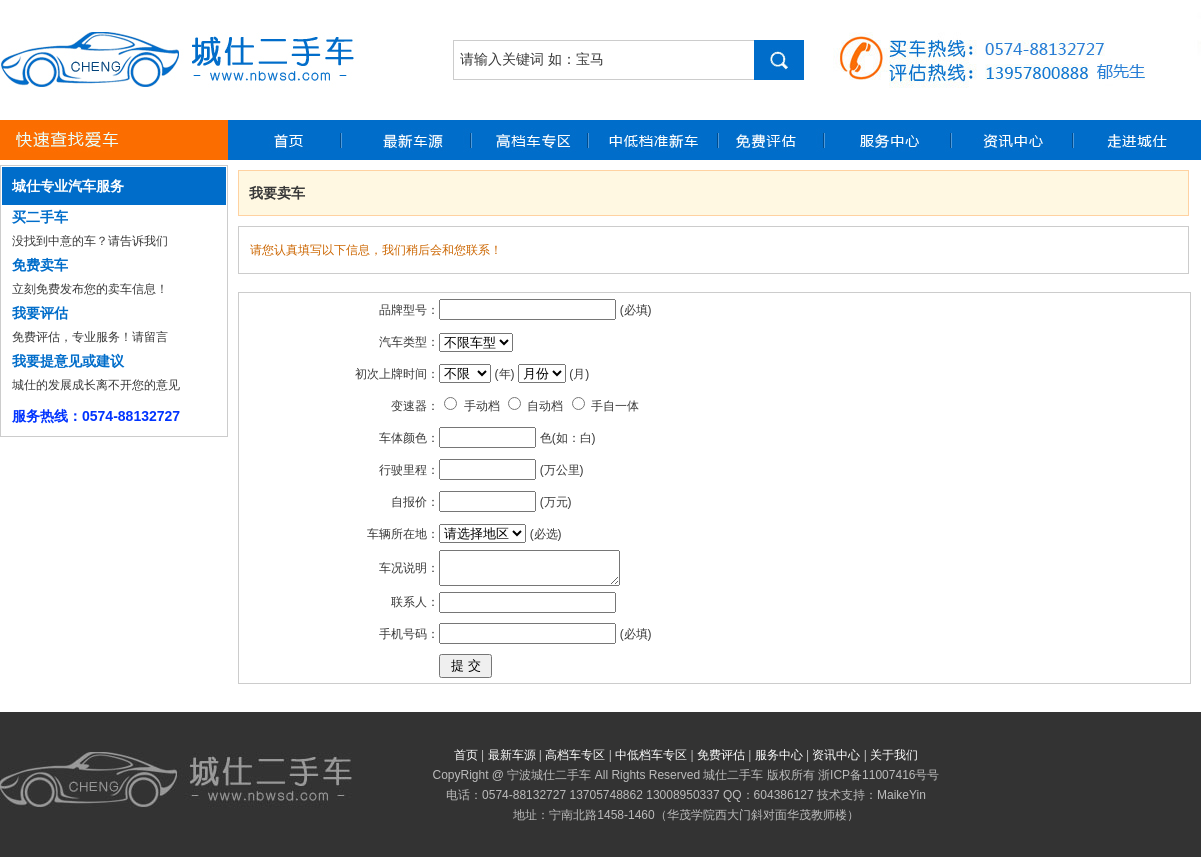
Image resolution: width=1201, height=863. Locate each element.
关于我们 (894, 761)
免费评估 (721, 761)
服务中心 (779, 761)
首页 (466, 761)
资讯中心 (836, 761)
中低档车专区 (651, 761)
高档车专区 (575, 761)
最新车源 (512, 761)
